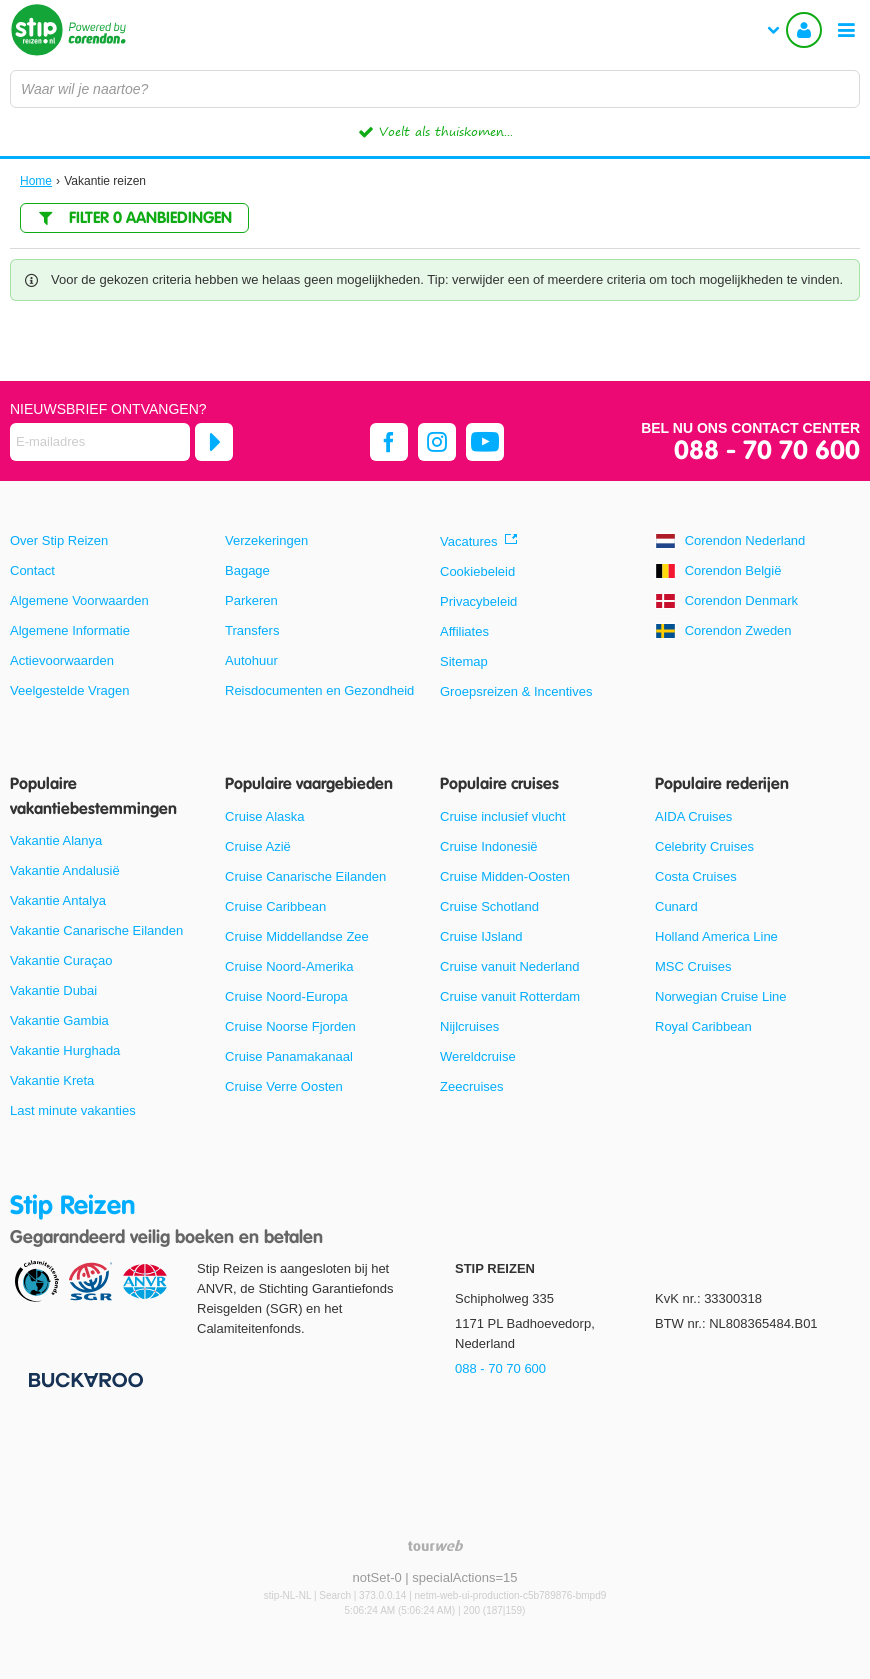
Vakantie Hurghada (65, 1050)
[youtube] (485, 442)
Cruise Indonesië (489, 846)
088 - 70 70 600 (767, 451)
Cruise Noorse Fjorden (290, 1026)
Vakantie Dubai (53, 990)
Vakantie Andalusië (65, 870)
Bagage (247, 570)
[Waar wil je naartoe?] (435, 89)
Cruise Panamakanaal (289, 1056)
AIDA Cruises (693, 816)
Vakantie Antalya (58, 900)
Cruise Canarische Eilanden (305, 876)
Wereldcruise (478, 1056)
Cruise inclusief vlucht (503, 816)
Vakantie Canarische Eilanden (96, 930)
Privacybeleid (478, 601)
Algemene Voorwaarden (79, 600)
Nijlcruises (469, 1026)
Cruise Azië (258, 846)
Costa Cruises (696, 876)
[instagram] (437, 442)
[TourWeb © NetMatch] (435, 1545)
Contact (32, 570)
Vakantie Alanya (56, 840)
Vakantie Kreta (52, 1080)
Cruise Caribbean (275, 906)
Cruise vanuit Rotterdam (510, 996)
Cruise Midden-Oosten (505, 876)
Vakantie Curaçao (61, 960)
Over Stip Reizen (59, 540)
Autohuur (251, 660)
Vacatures (469, 541)
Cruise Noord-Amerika (289, 966)
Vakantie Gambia (59, 1020)
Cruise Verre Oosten (284, 1086)
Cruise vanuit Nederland (509, 966)
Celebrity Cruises (704, 846)
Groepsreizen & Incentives (516, 691)
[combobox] (435, 89)
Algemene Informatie (70, 630)
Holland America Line (716, 936)
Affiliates (464, 631)
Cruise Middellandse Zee (297, 936)
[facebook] (389, 442)
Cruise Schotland (489, 906)
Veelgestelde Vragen (70, 690)
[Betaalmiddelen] (83, 1378)
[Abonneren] (214, 442)
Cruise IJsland (481, 936)
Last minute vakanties (73, 1110)
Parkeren (251, 600)
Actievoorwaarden (62, 660)
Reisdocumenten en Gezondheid (319, 690)
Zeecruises (472, 1086)
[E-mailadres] (100, 442)
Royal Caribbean (703, 1026)
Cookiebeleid (477, 571)
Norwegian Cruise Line (721, 996)
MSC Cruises (693, 966)
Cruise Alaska (264, 816)
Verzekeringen (266, 540)
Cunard (676, 906)
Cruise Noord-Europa (286, 996)
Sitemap (464, 661)
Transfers (252, 630)
